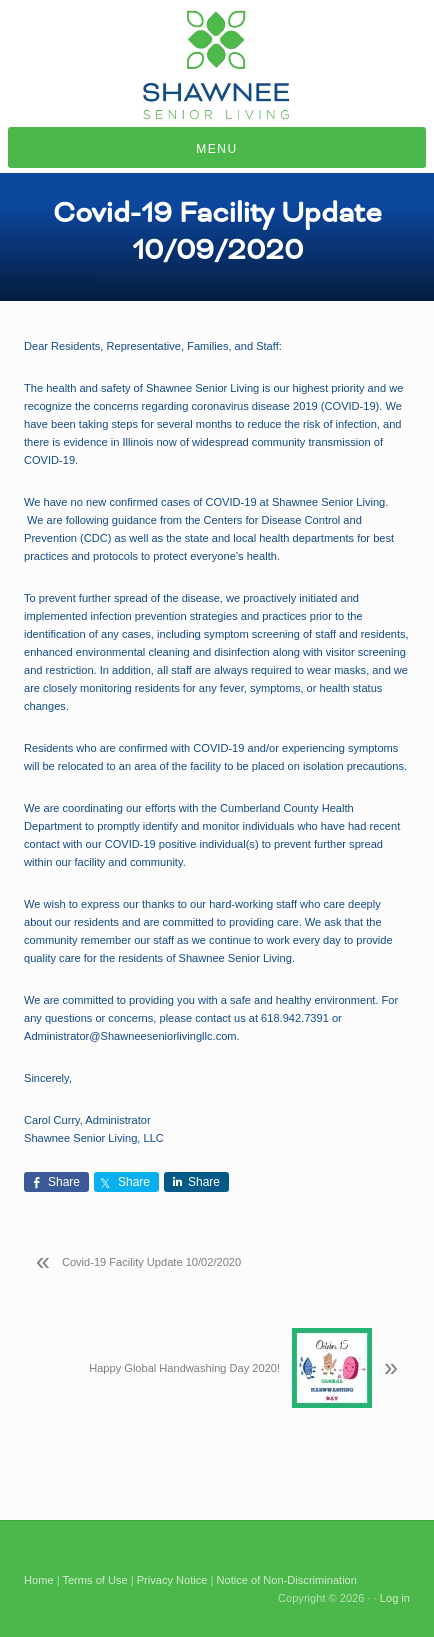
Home (39, 1580)
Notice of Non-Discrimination (287, 1580)
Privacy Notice (172, 1580)
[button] (217, 147)
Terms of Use (94, 1580)
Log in (395, 1598)
